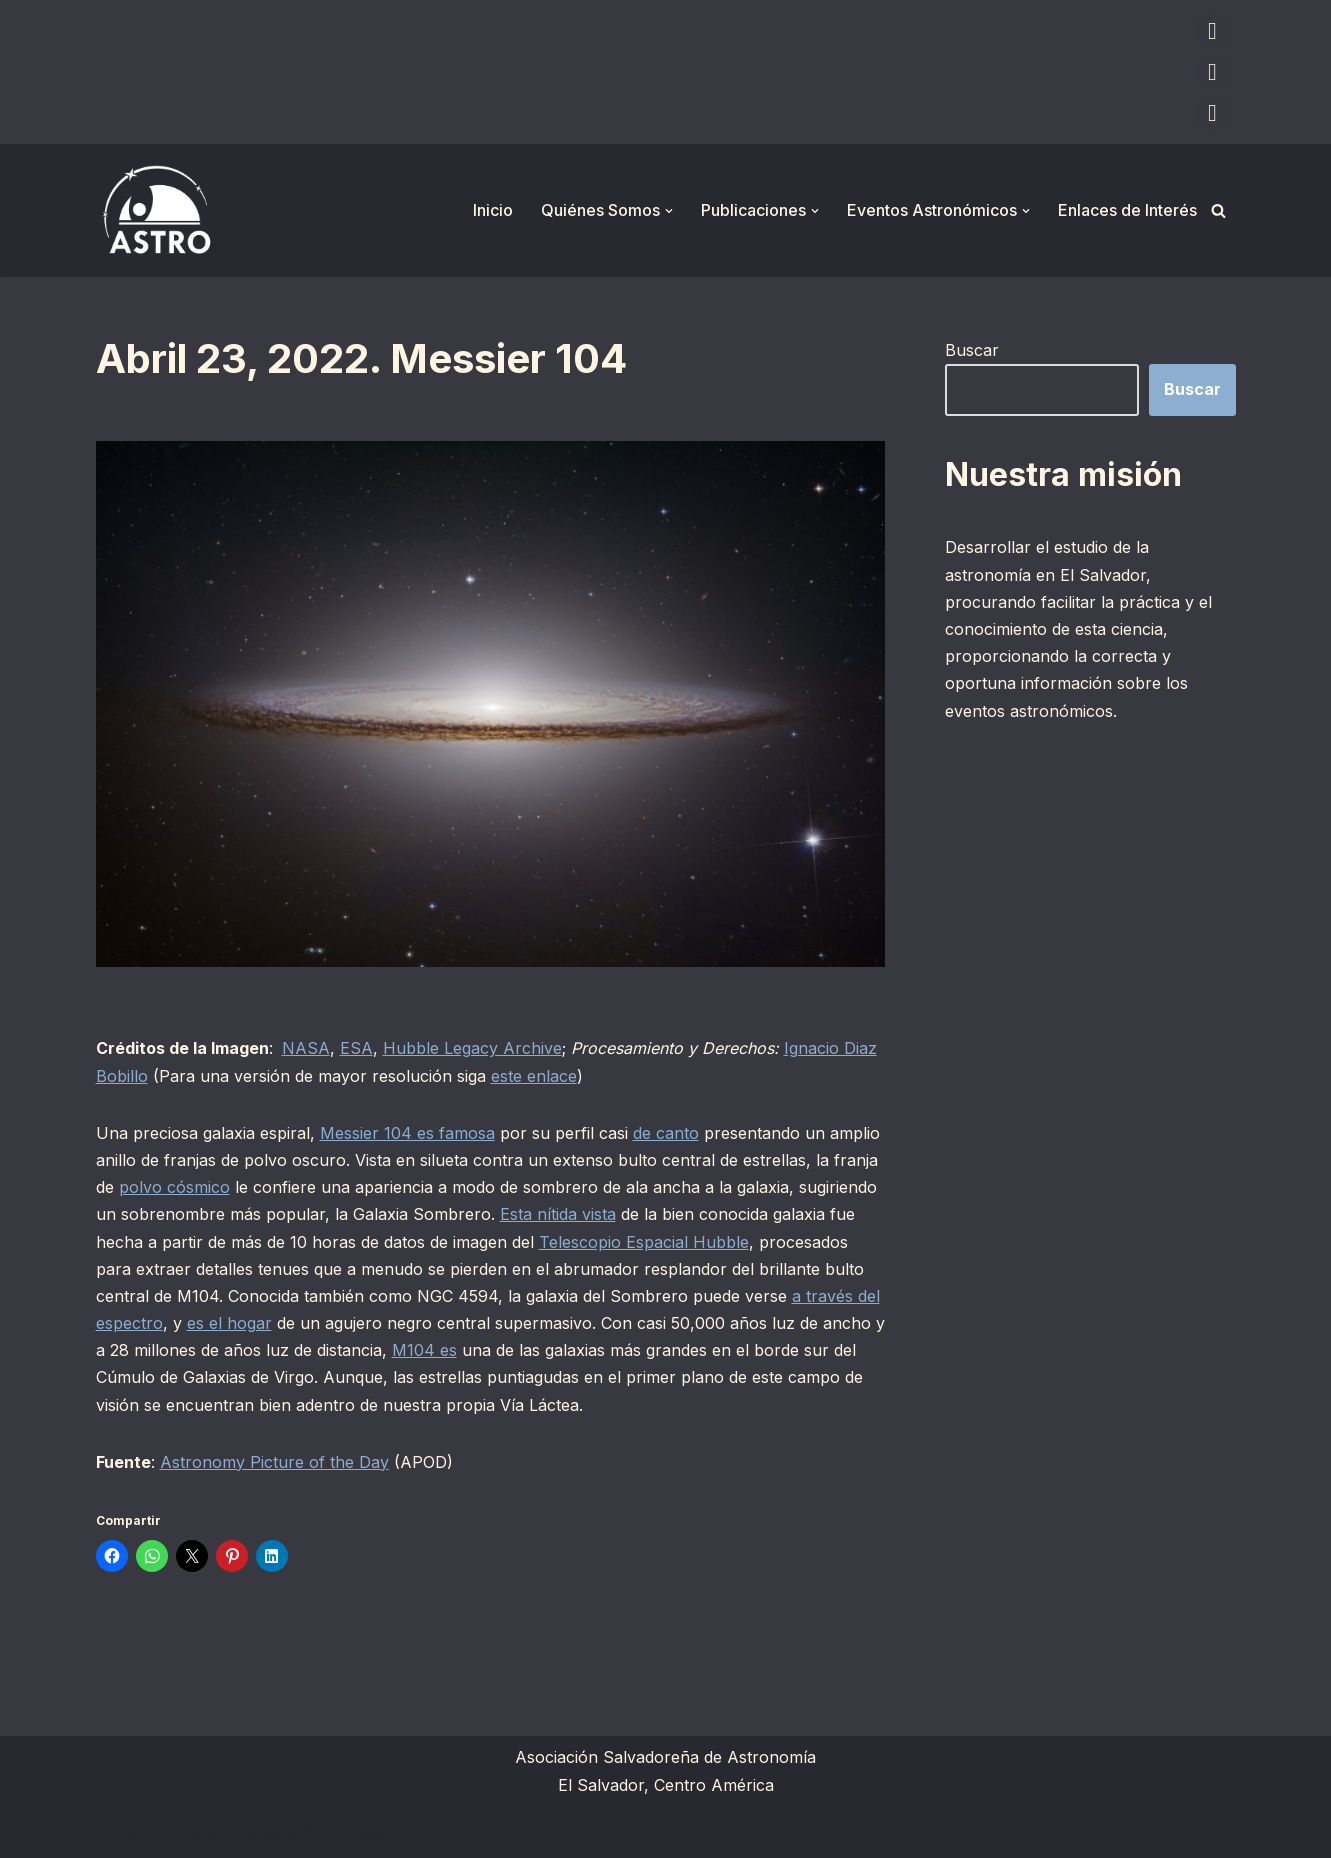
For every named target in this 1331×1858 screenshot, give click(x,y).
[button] (669, 211)
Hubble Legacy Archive (472, 1048)
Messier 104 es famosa (407, 1133)
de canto (666, 1133)
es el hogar (229, 1323)
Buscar (972, 350)
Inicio (493, 210)
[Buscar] (1218, 210)
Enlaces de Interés (1127, 210)
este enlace (534, 1076)
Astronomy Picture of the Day (274, 1462)
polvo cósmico (174, 1187)
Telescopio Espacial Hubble (644, 1242)
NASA (306, 1048)
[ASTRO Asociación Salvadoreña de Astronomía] (156, 210)
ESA (356, 1048)
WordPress (341, 1832)
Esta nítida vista (558, 1214)
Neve (116, 1832)
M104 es (424, 1350)
